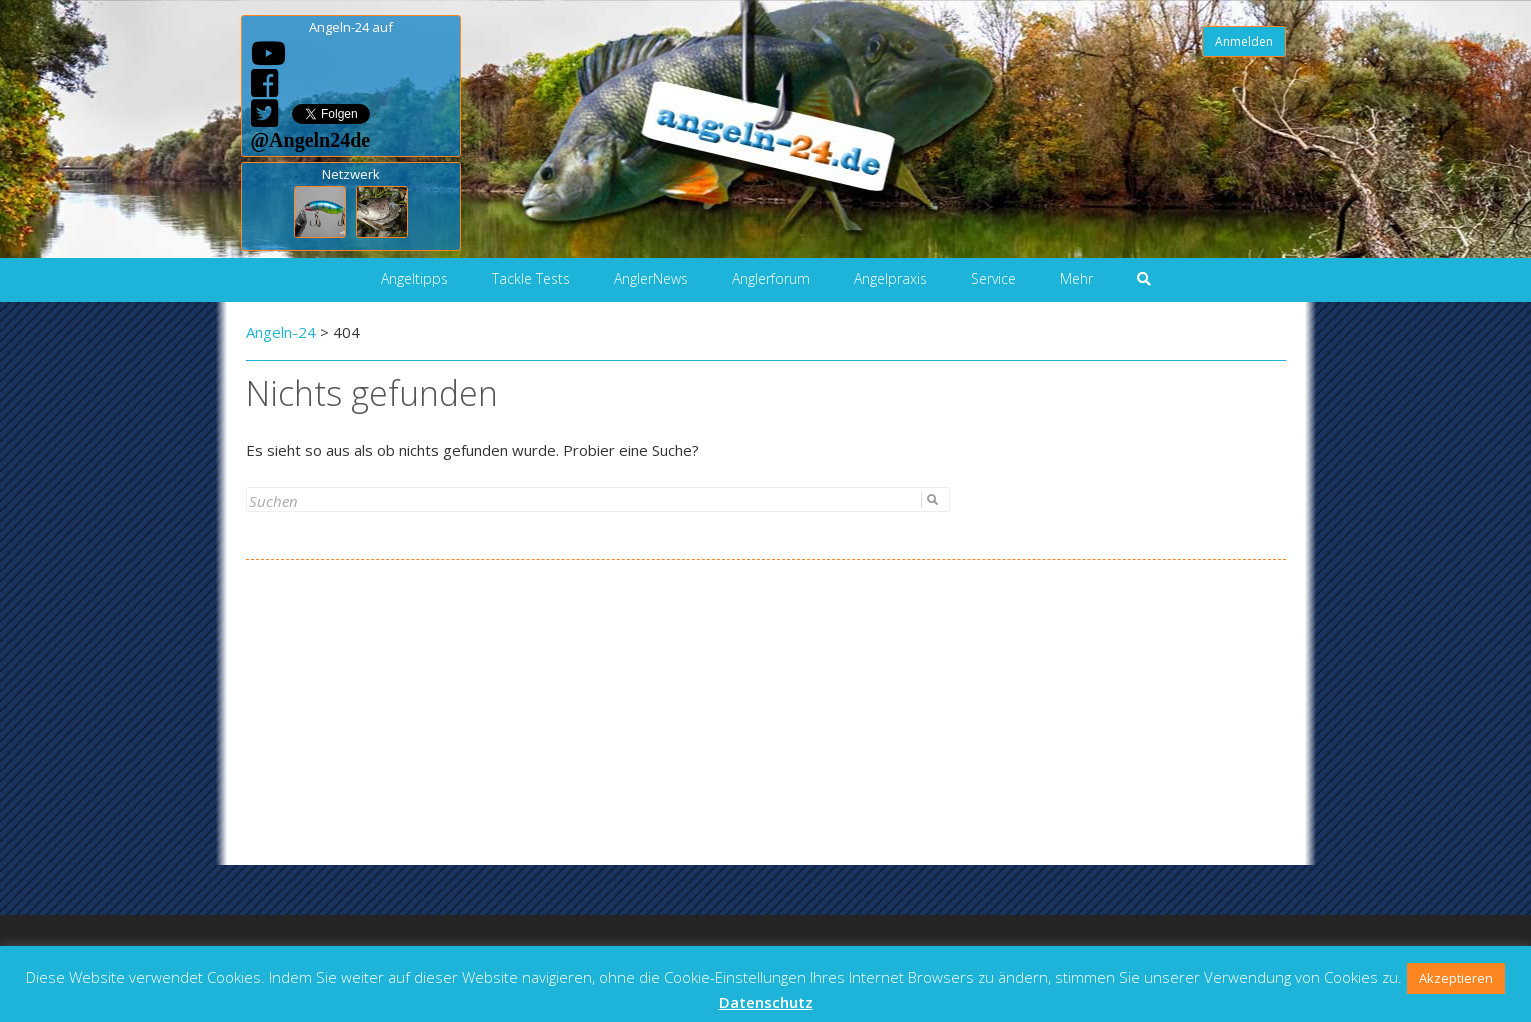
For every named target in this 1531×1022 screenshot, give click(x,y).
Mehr (1076, 278)
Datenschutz (766, 1002)
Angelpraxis (890, 278)
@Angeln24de (311, 139)
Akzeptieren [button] (1456, 978)
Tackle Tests (531, 278)
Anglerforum (771, 278)
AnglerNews (651, 278)
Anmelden (1244, 41)
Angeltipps (414, 278)
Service (993, 278)
